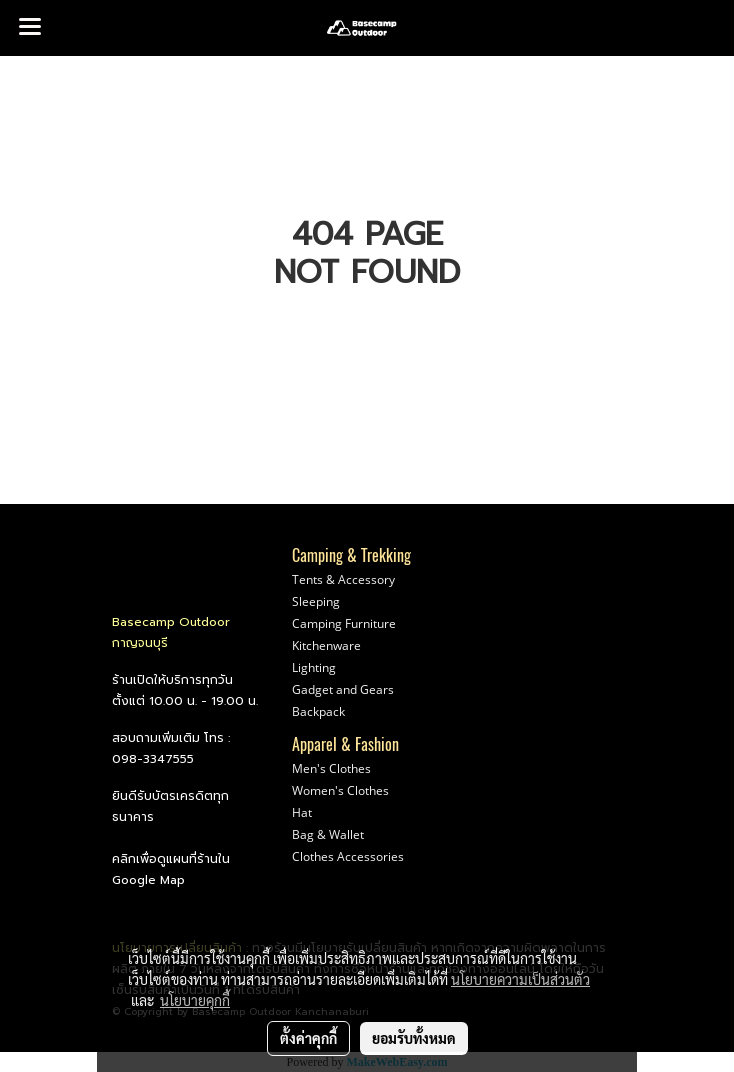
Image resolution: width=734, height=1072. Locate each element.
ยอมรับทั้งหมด (414, 1038)
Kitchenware (326, 645)
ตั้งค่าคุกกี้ (308, 1038)
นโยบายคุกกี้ (195, 1000)
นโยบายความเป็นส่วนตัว (520, 979)
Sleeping (316, 601)
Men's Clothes (331, 768)
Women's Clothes (340, 790)
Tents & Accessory (343, 579)
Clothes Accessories (348, 856)
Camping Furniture (344, 623)
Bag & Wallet (328, 834)
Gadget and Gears (343, 689)
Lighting (314, 667)
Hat (302, 812)
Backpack (318, 711)
